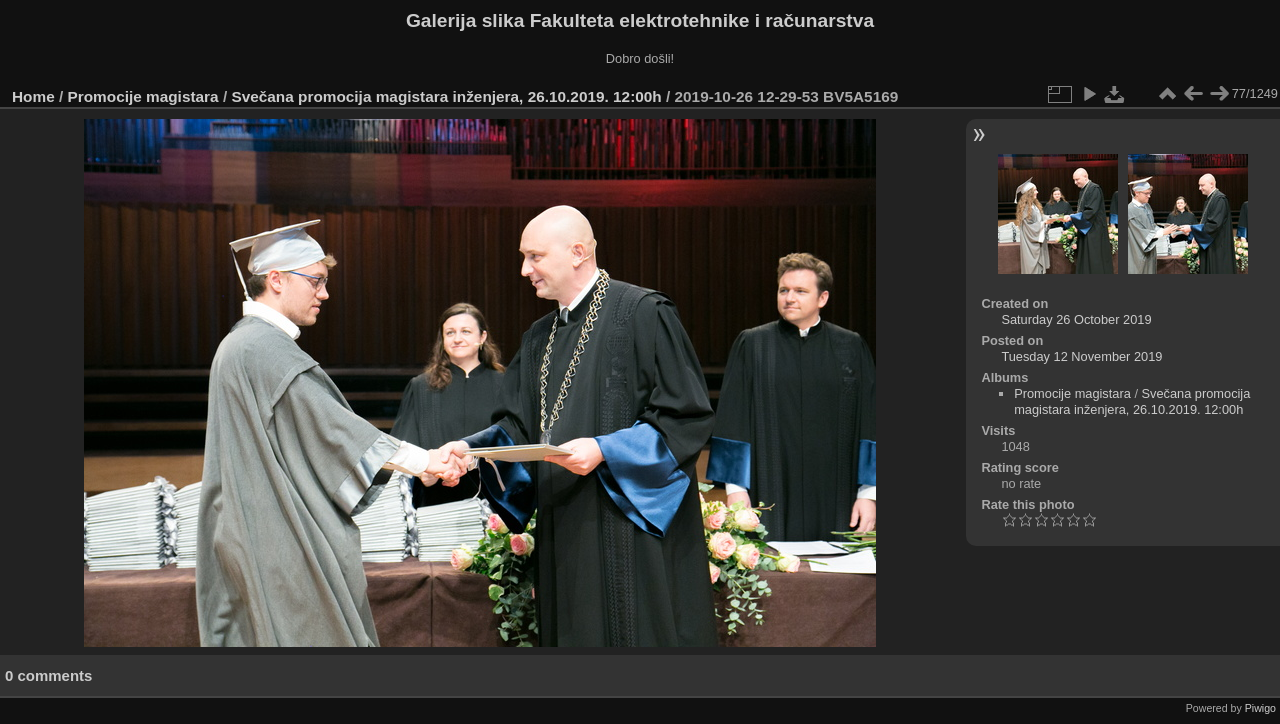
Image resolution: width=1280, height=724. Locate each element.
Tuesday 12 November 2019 (1081, 356)
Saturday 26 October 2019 (1076, 319)
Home (33, 96)
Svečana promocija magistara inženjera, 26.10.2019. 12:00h (446, 96)
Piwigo (1260, 708)
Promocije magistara (143, 96)
